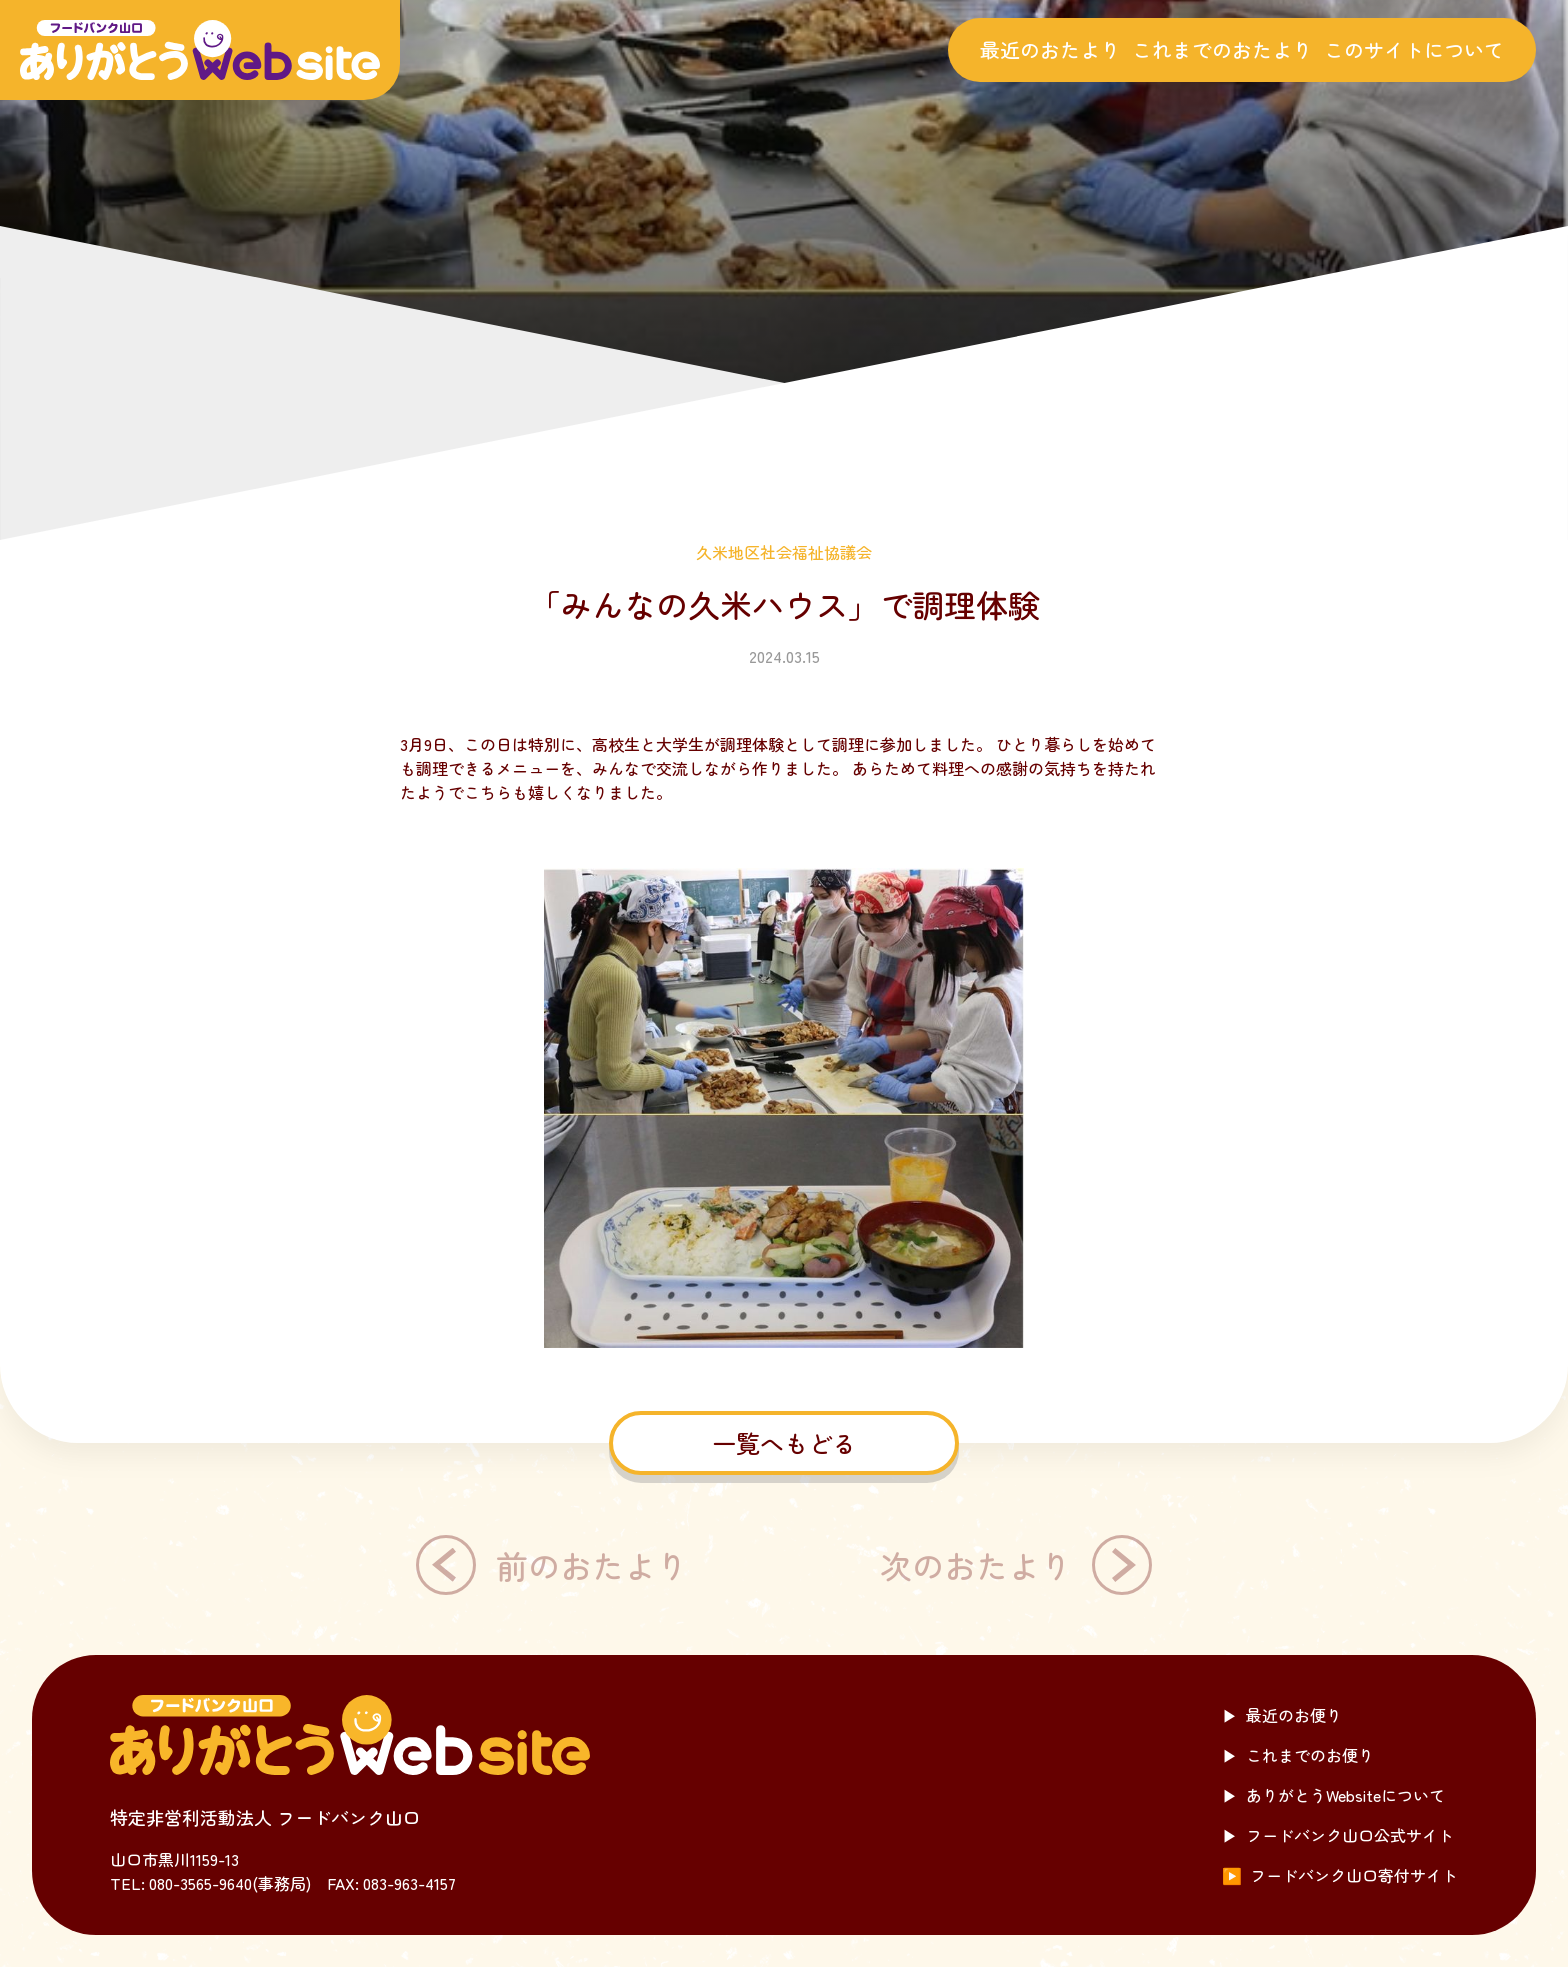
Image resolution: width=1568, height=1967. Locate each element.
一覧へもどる (784, 1442)
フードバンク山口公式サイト (1338, 1835)
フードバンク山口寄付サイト (1340, 1875)
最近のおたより (1050, 49)
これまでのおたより (1222, 49)
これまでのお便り (1298, 1755)
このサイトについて (1414, 49)
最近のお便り (1282, 1715)
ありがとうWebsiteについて (1333, 1795)
